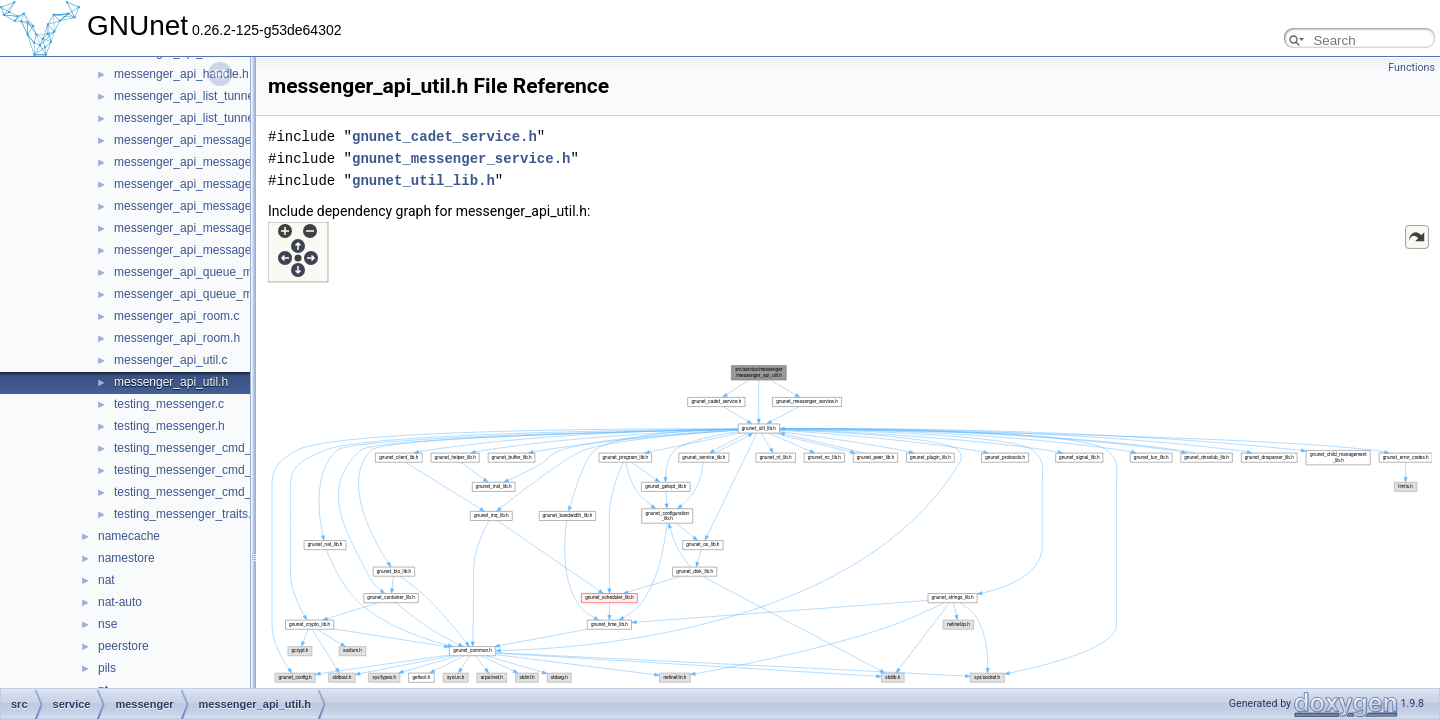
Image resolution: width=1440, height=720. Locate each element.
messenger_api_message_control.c (208, 184)
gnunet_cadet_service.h (444, 136)
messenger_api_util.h (171, 382)
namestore (126, 558)
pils (107, 668)
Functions (1411, 67)
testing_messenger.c (169, 404)
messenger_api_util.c (170, 360)
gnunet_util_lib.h (423, 180)
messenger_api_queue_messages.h (210, 294)
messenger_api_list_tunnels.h (193, 118)
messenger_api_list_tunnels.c (193, 96)
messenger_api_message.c (187, 140)
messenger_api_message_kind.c (201, 228)
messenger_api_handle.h (181, 74)
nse (107, 624)
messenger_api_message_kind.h (202, 250)
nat (106, 580)
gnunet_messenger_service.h (461, 158)
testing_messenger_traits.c (185, 514)
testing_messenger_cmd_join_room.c (213, 448)
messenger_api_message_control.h (209, 206)
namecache (129, 536)
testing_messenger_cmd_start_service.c (221, 470)
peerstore (123, 646)
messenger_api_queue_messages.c (210, 272)
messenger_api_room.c (176, 316)
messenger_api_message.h (187, 162)
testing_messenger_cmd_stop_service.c (221, 492)
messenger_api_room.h (177, 338)
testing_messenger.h (169, 426)
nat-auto (120, 602)
